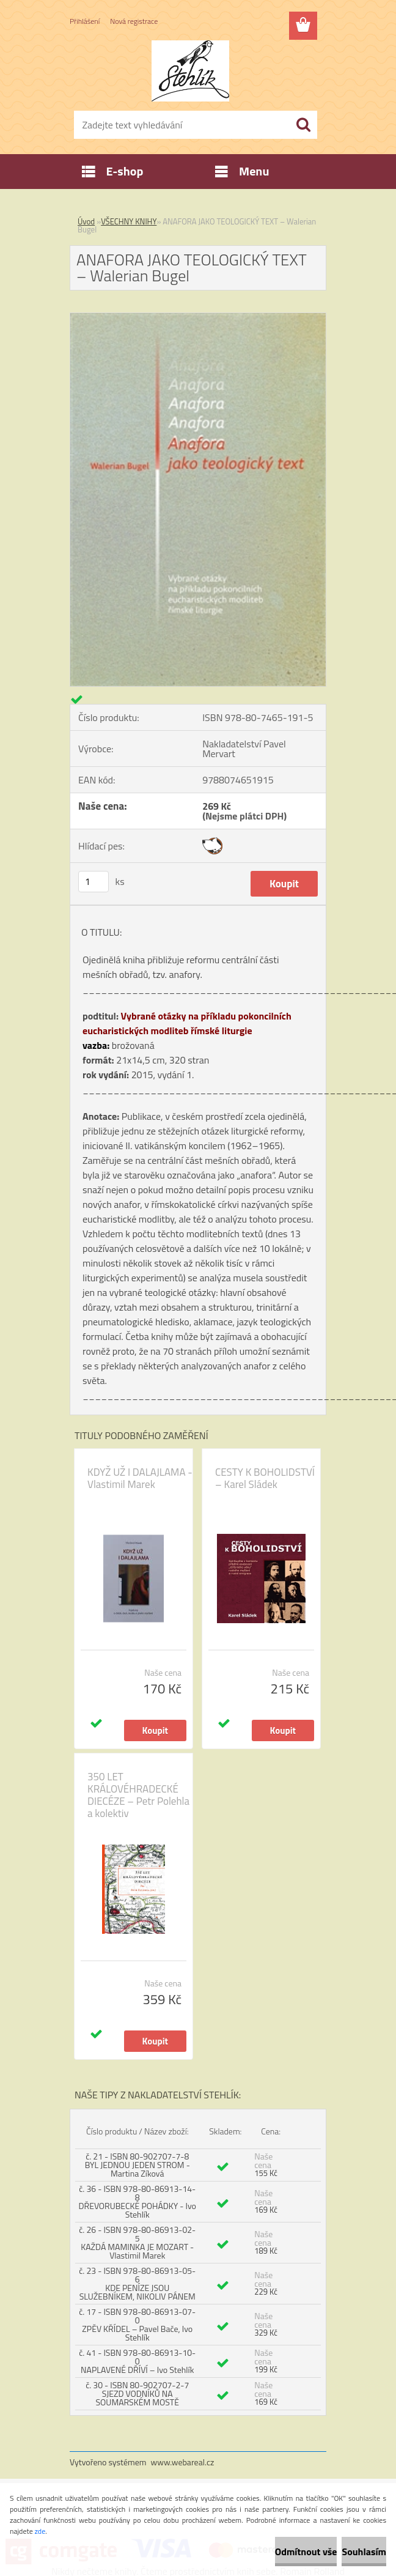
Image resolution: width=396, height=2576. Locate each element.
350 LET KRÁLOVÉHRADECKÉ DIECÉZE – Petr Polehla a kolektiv (138, 1795)
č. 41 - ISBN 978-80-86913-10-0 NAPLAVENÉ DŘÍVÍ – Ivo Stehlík (137, 2361)
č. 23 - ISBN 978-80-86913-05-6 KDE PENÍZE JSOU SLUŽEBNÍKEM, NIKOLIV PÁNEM (137, 2283)
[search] (303, 125)
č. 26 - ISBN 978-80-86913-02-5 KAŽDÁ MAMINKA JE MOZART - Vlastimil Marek (137, 2242)
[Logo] (190, 71)
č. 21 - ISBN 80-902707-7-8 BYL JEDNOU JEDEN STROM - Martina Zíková (137, 2165)
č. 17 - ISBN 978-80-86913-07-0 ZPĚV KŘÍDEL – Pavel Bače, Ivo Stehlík (137, 2324)
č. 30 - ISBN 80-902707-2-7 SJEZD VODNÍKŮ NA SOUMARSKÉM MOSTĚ (137, 2393)
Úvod (86, 221)
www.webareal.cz (183, 2462)
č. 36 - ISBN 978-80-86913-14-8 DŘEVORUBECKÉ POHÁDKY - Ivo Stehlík (137, 2201)
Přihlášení (85, 21)
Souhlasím (364, 2551)
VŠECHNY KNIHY (128, 221)
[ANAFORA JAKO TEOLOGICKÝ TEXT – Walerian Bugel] (198, 318)
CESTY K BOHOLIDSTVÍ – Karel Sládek (265, 1478)
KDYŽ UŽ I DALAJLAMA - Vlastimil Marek (140, 1478)
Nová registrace (134, 21)
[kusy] (93, 881)
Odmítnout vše (306, 2551)
